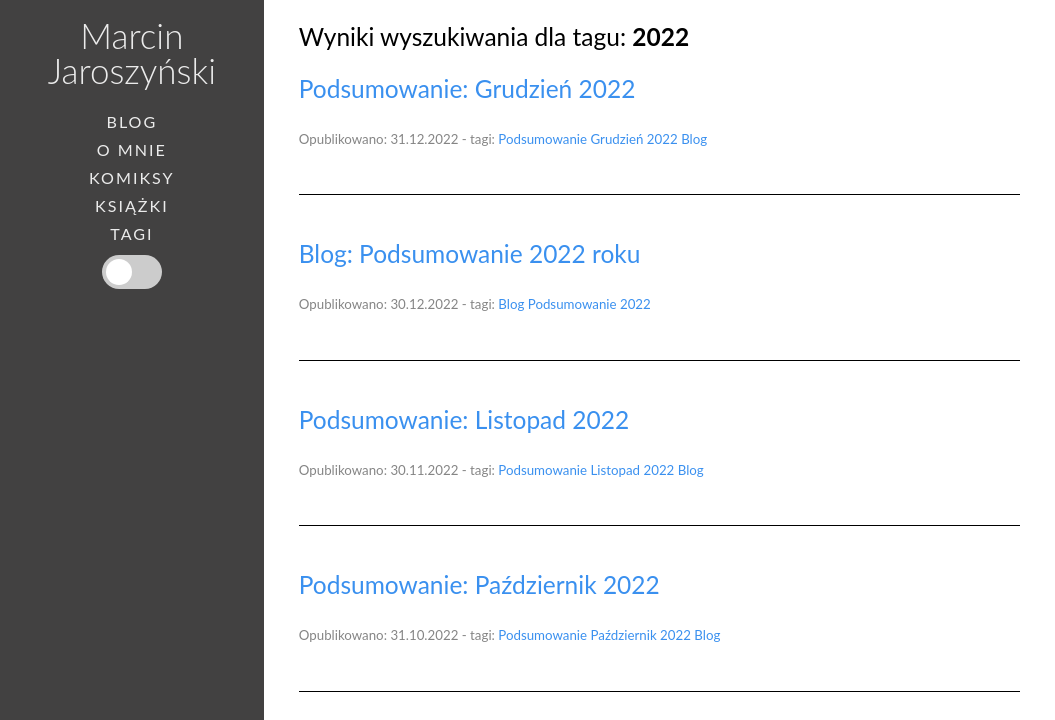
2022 (662, 139)
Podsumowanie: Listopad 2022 (464, 419)
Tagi (131, 234)
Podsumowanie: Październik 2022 (479, 584)
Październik (624, 635)
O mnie (132, 150)
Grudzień (617, 139)
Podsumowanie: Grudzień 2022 (467, 88)
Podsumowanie (542, 139)
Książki (132, 206)
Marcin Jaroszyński (132, 52)
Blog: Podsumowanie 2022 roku (470, 253)
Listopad (616, 470)
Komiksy (132, 178)
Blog (694, 139)
